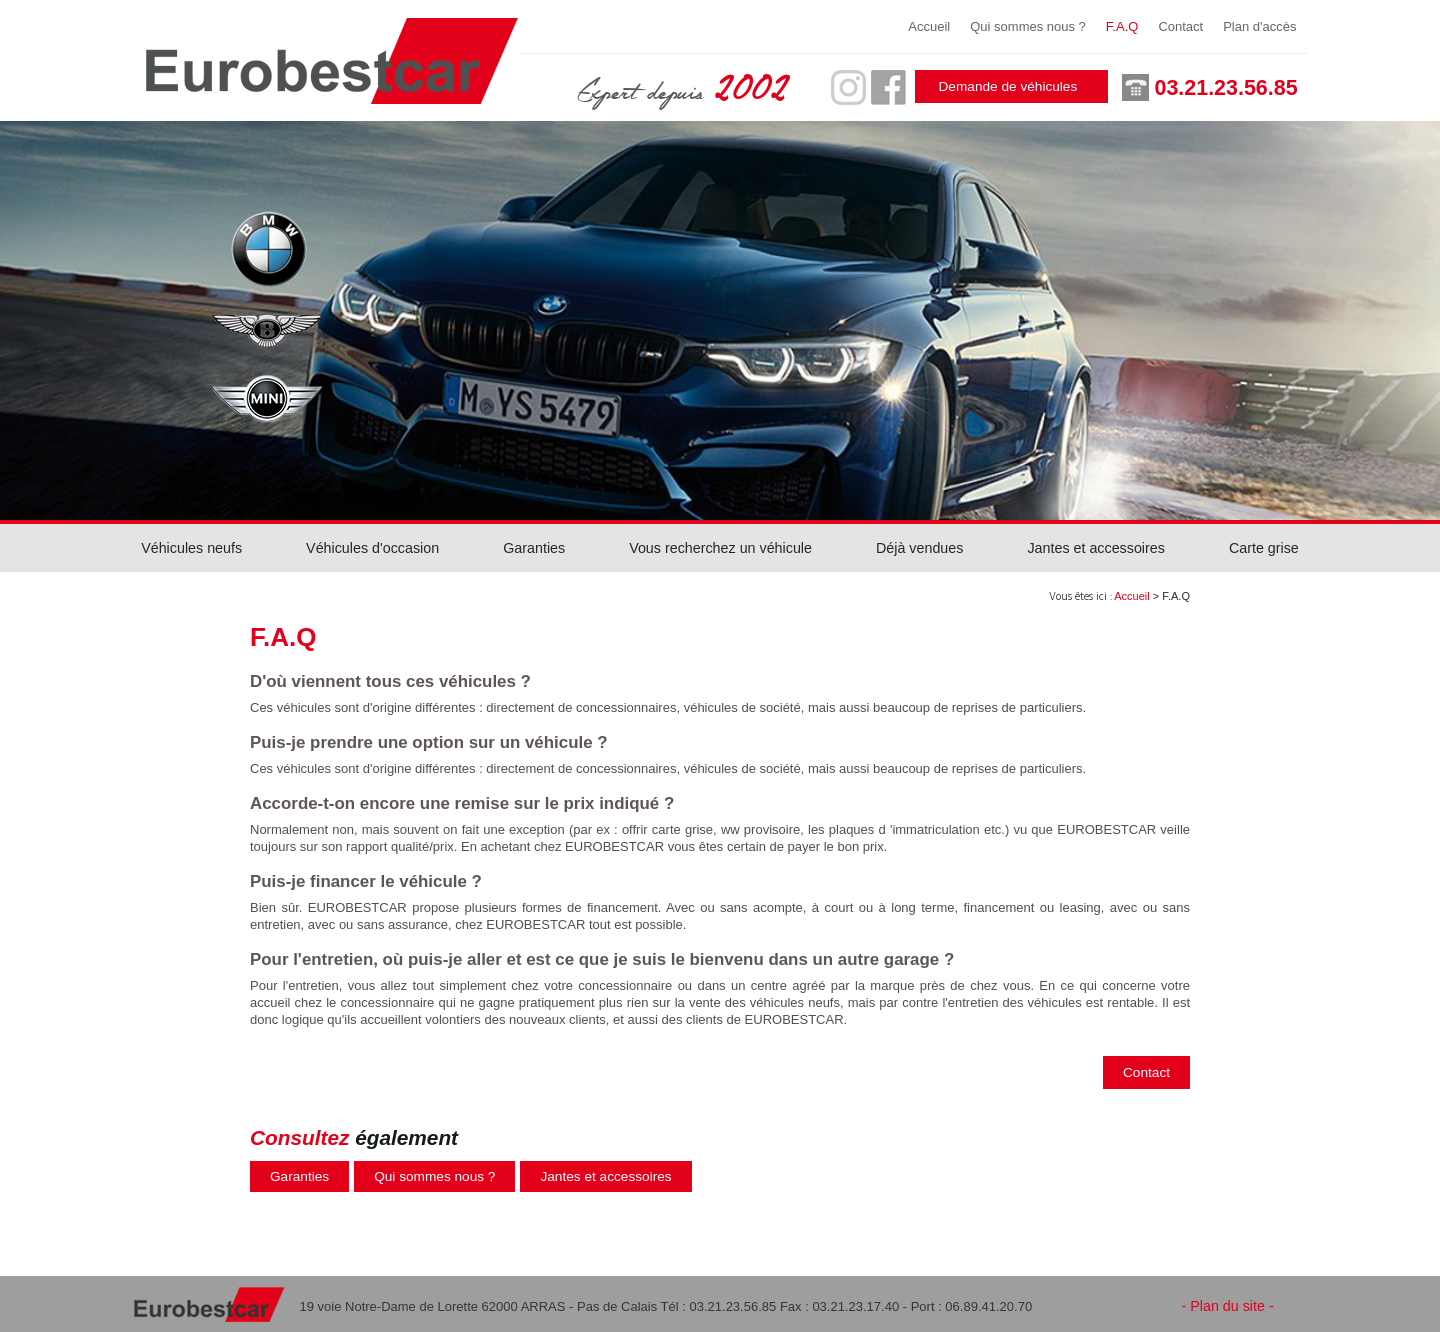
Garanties (534, 548)
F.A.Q (1122, 26)
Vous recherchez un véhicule (720, 548)
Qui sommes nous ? (1028, 26)
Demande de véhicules (1008, 86)
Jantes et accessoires (1095, 548)
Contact (1180, 26)
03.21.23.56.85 (1226, 88)
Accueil (929, 26)
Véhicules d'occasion (372, 548)
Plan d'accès (1259, 26)
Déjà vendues (919, 548)
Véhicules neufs (191, 548)
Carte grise (1264, 548)
